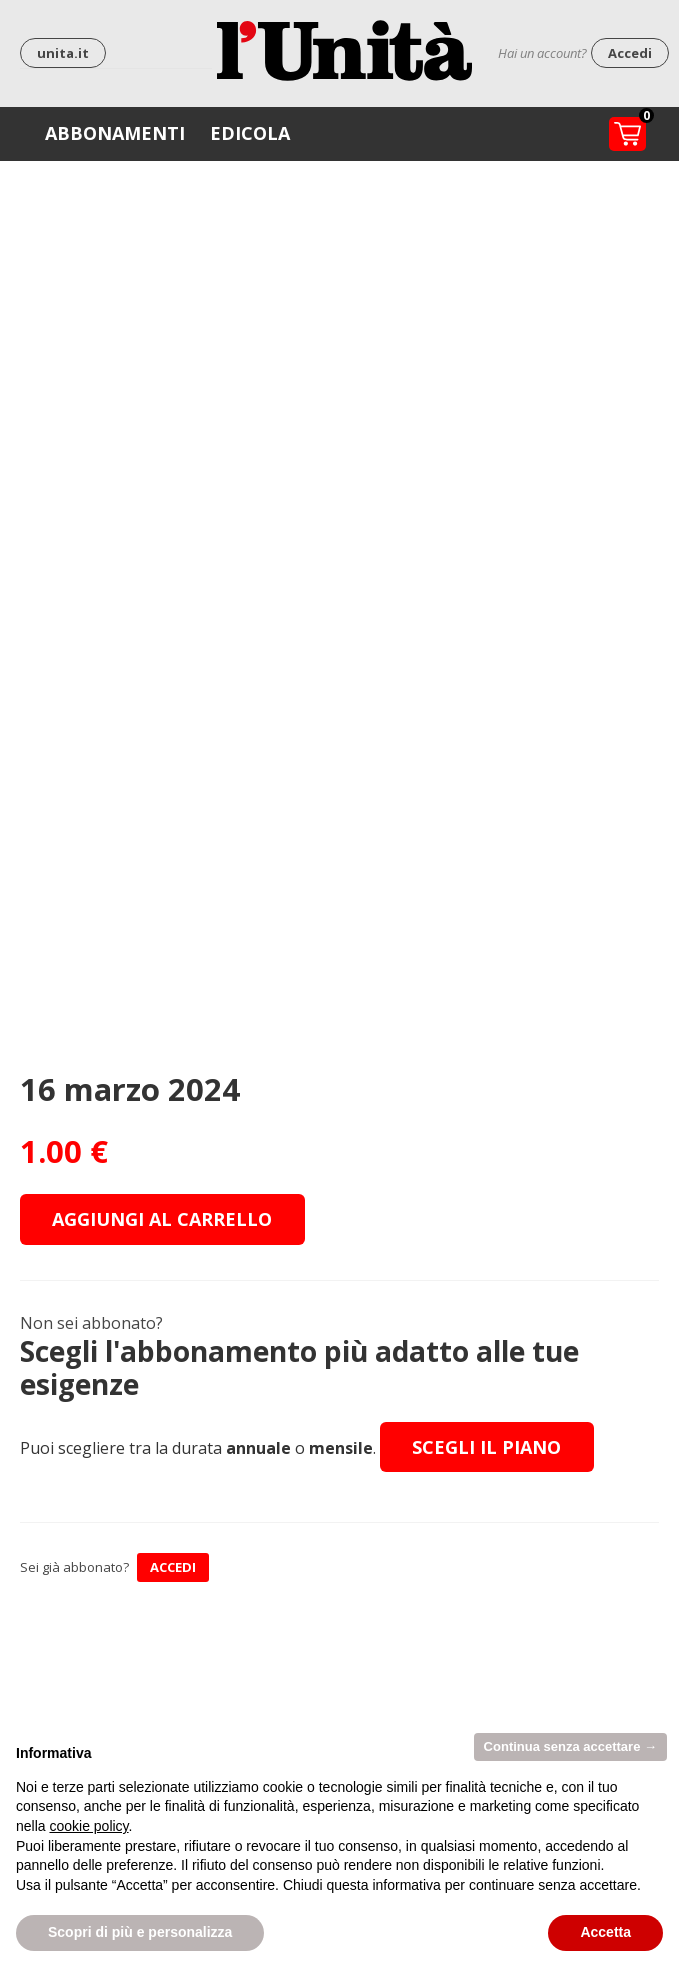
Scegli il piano (486, 1447)
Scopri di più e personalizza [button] (140, 1932)
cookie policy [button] (88, 1826)
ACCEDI (173, 1567)
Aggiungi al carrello (162, 1219)
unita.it (63, 53)
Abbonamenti (115, 133)
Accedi (630, 53)
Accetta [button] (605, 1932)
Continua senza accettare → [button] (570, 1746)
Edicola (250, 133)
